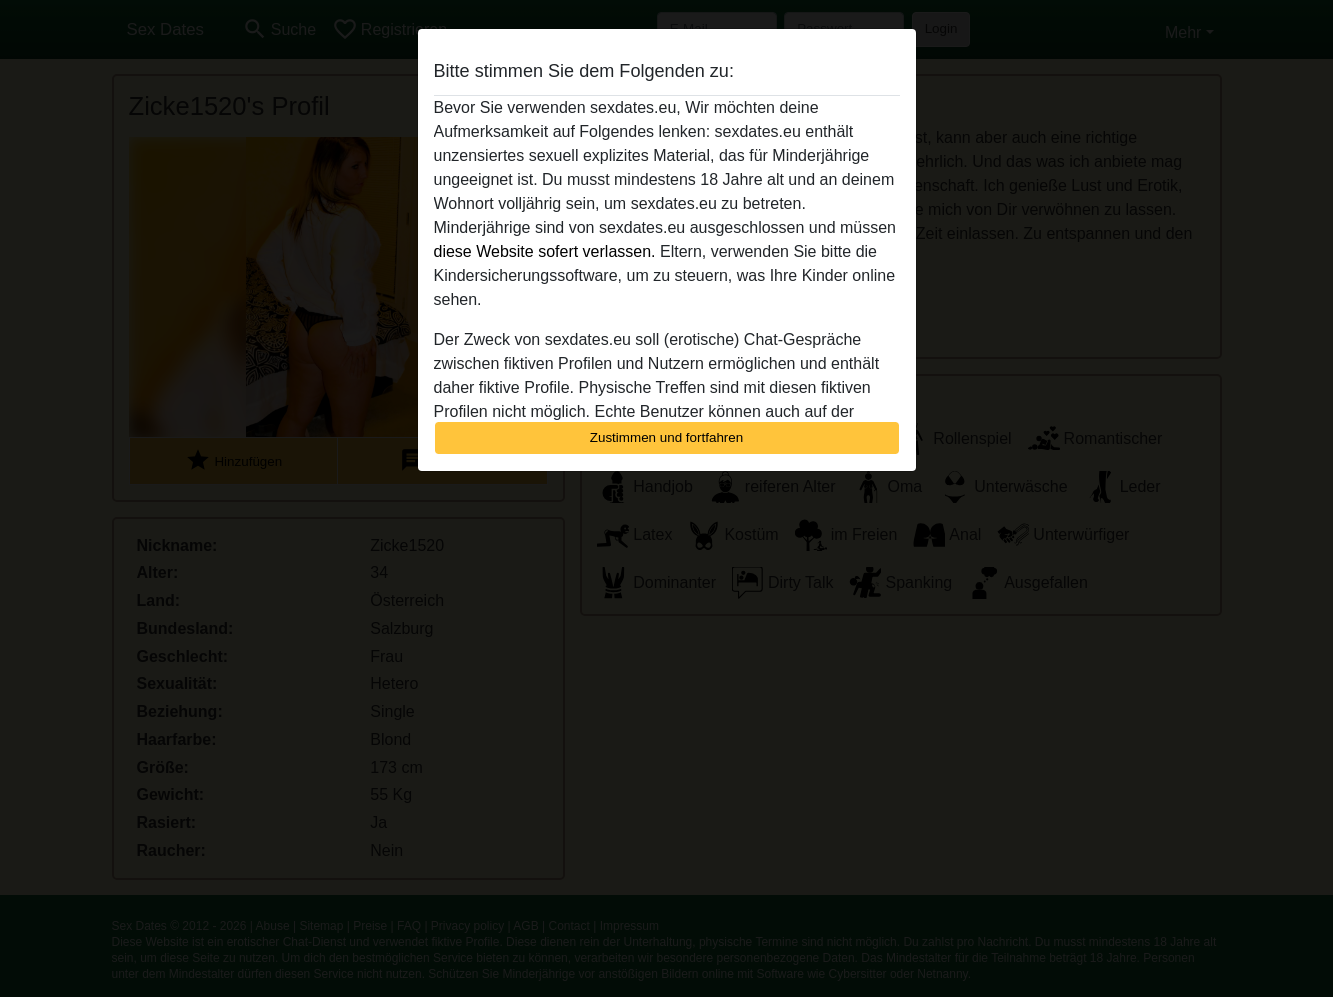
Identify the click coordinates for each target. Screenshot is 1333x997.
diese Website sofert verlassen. (545, 251)
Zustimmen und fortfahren (667, 437)
